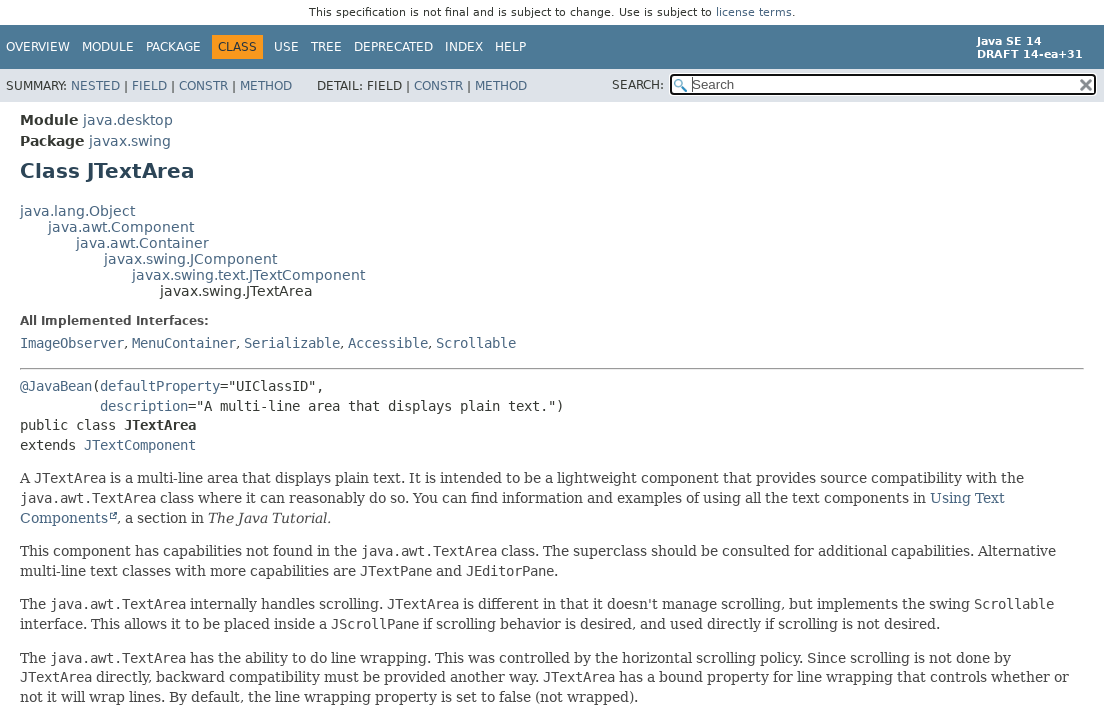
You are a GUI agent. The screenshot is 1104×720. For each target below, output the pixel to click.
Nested (95, 86)
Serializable (292, 343)
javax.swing (130, 141)
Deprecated (393, 47)
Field (149, 86)
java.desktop (128, 120)
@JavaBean (56, 386)
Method (266, 86)
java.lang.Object (77, 211)
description (144, 406)
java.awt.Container (142, 243)
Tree (326, 47)
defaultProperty (160, 386)
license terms (754, 12)
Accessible (388, 343)
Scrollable (476, 343)
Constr (203, 86)
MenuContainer (184, 343)
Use (286, 47)
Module (108, 47)
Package (173, 47)
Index (464, 47)
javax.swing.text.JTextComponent (248, 275)
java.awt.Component (121, 227)
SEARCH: (638, 85)
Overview (38, 47)
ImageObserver (72, 343)
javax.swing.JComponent (190, 259)
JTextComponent (140, 445)
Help (510, 47)
